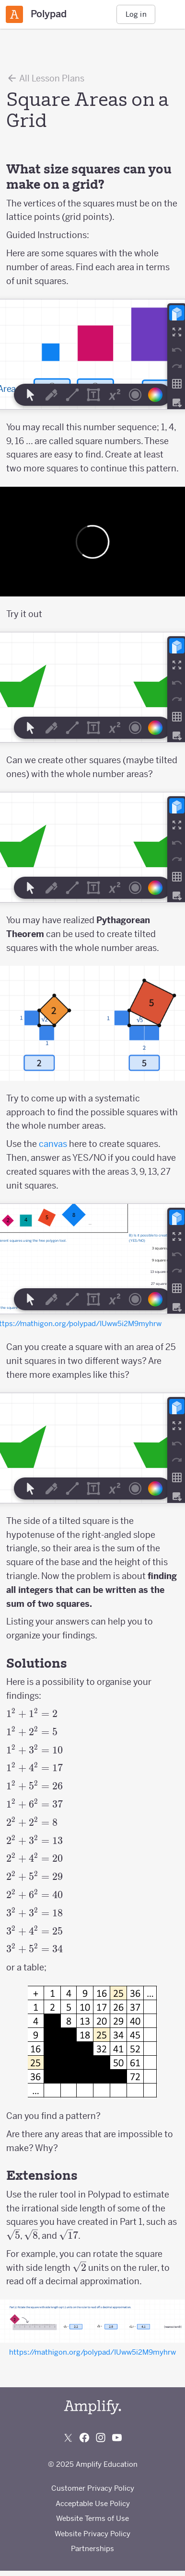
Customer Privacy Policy (92, 2488)
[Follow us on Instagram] (100, 2437)
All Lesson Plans (45, 78)
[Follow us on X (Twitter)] (68, 2437)
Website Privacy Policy (92, 2533)
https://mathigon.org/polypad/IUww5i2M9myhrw (92, 2352)
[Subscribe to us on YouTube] (117, 2437)
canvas (53, 1143)
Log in (136, 14)
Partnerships (92, 2548)
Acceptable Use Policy (93, 2503)
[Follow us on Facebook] (84, 2437)
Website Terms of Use (92, 2518)
